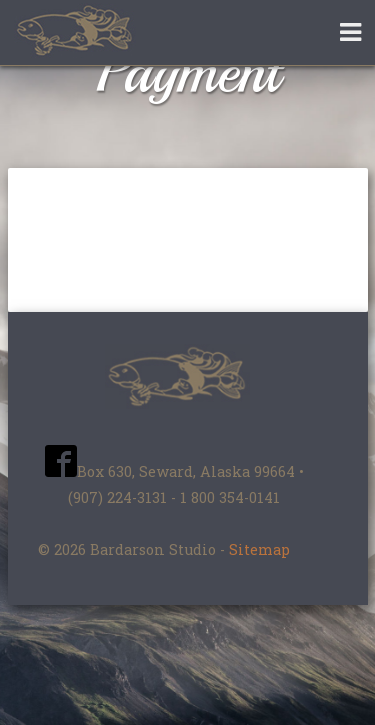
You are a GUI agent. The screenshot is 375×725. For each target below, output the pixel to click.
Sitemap (259, 549)
